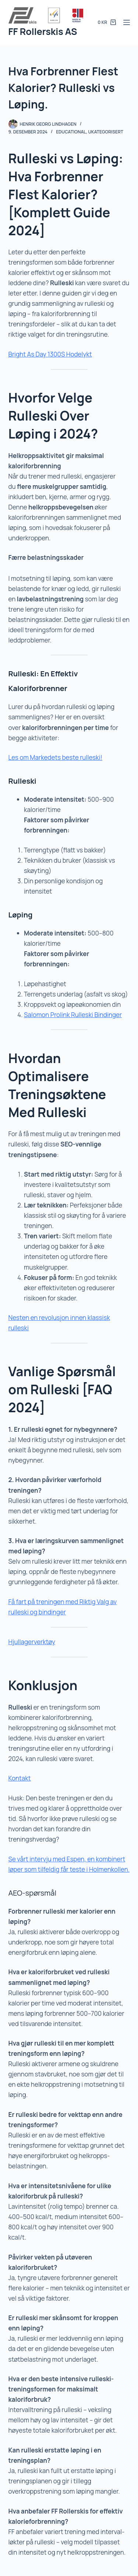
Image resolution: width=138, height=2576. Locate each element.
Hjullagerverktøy (31, 1642)
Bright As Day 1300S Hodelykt (50, 354)
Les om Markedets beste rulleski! (55, 757)
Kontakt (19, 1778)
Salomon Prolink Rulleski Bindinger (73, 1014)
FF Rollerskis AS (42, 31)
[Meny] (126, 22)
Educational (71, 132)
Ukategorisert (105, 132)
